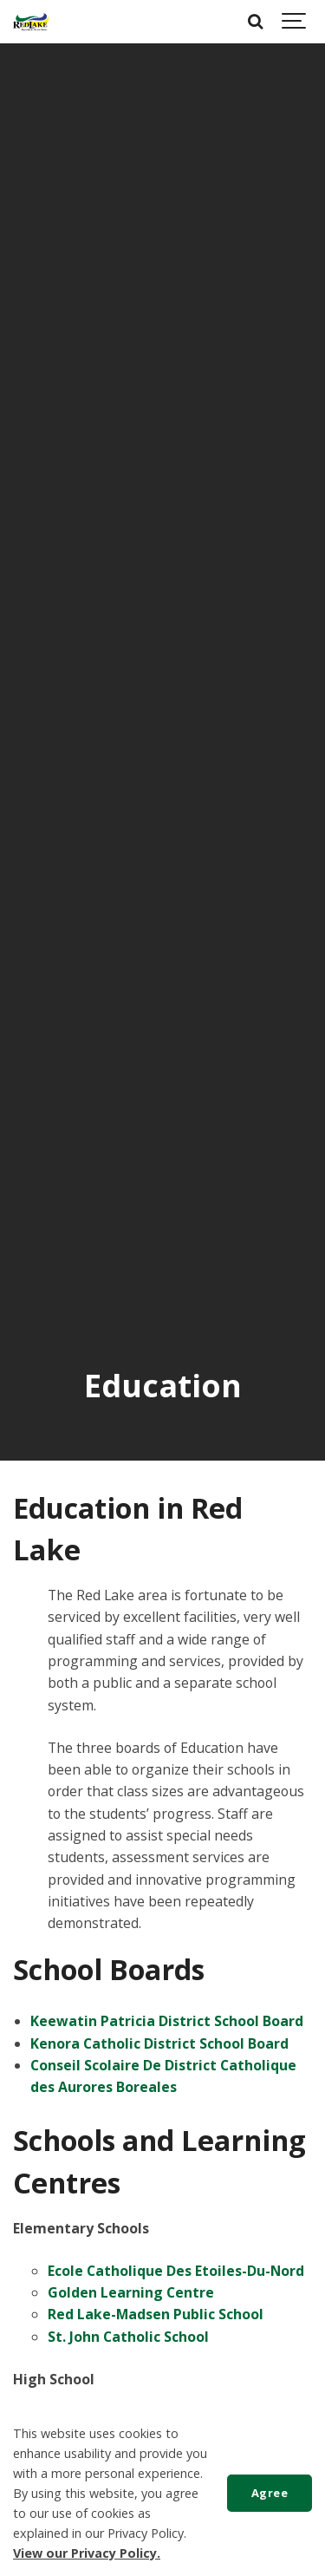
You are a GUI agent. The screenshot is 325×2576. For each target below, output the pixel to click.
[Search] (255, 21)
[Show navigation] (294, 21)
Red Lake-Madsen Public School (155, 2314)
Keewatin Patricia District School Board (166, 2020)
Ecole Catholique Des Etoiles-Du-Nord (176, 2270)
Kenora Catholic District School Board (159, 2043)
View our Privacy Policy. (86, 2553)
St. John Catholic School (128, 2336)
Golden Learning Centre (131, 2292)
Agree (270, 2493)
